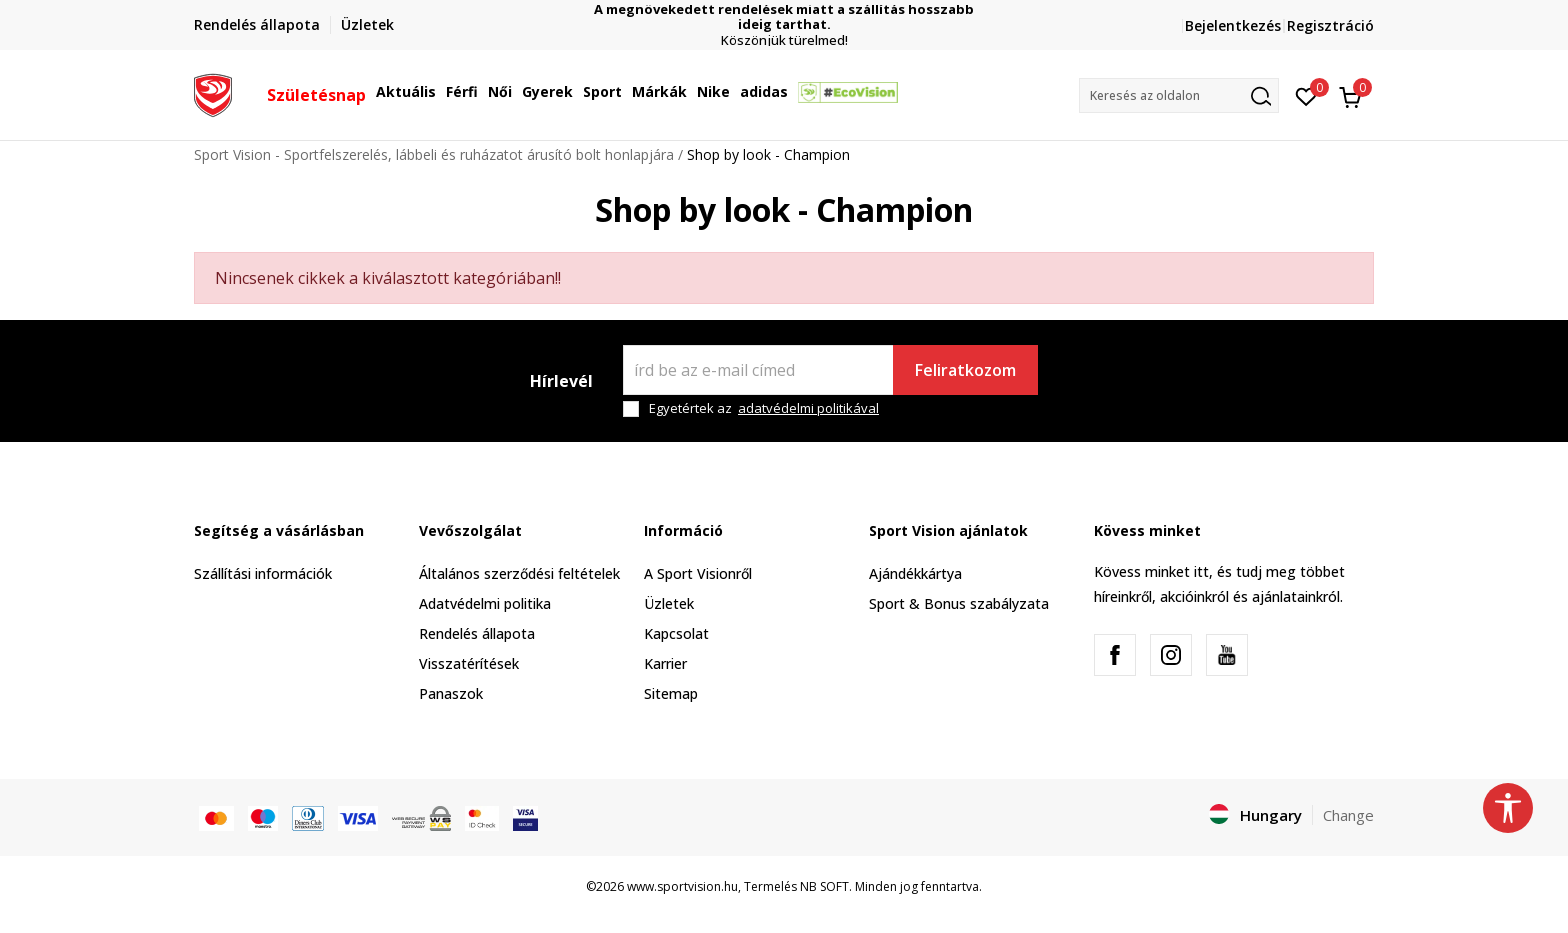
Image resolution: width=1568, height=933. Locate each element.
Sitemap (671, 693)
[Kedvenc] (1306, 95)
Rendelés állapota (477, 633)
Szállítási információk (263, 573)
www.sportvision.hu (682, 886)
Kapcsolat (676, 633)
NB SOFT (824, 886)
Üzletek (669, 603)
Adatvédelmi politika (485, 603)
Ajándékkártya (915, 573)
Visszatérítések (469, 663)
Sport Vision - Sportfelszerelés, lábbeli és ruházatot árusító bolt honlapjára (434, 154)
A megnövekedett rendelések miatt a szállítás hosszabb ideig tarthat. (784, 17)
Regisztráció (1330, 25)
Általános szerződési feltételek (519, 573)
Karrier (665, 663)
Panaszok (451, 693)
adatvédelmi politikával (808, 408)
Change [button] (1348, 815)
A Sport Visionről (698, 573)
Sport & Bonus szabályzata (959, 603)
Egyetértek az (764, 408)
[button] (1179, 95)
